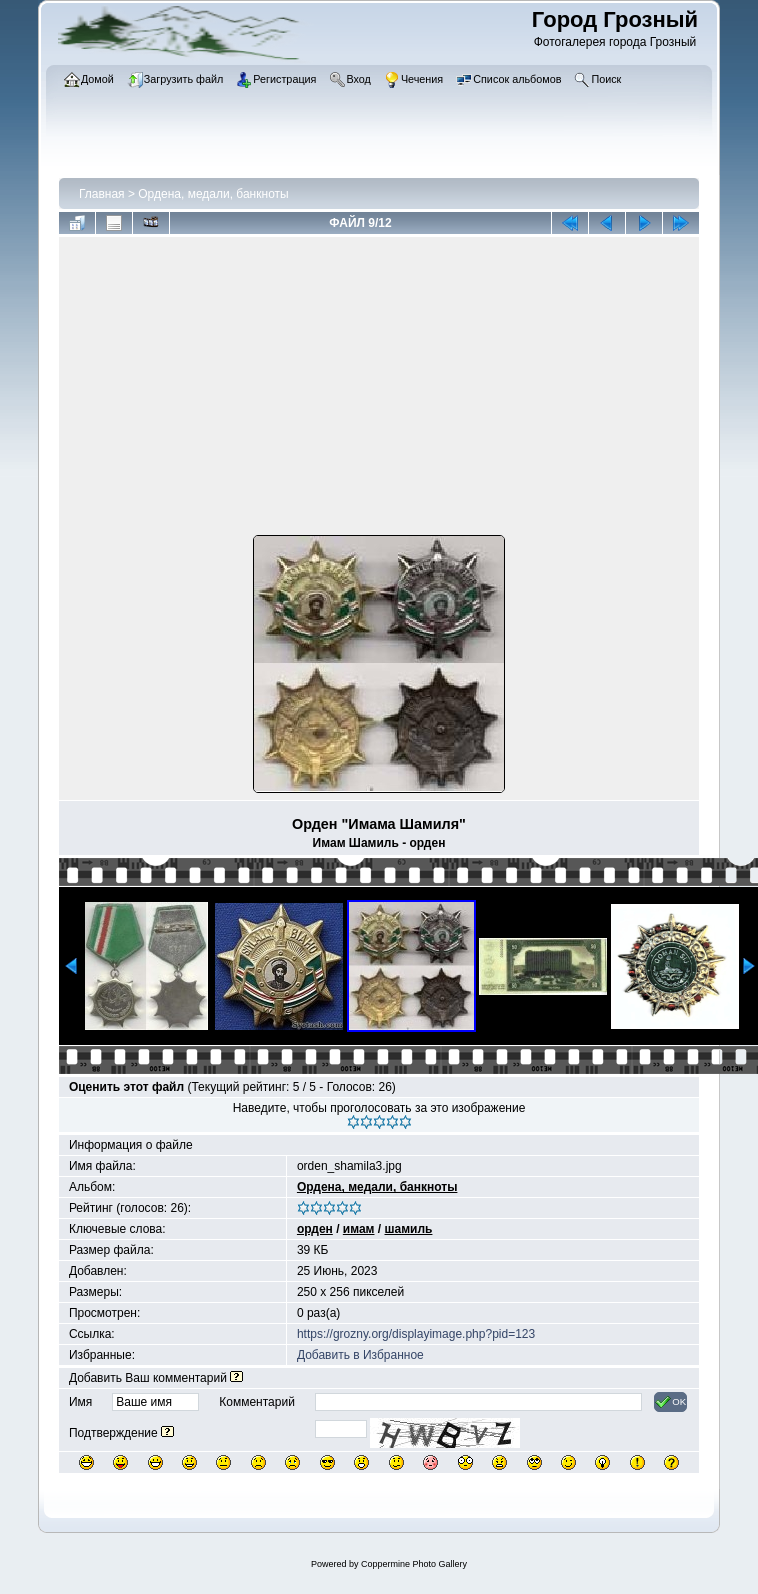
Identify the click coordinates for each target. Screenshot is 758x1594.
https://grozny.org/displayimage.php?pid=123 (416, 1334)
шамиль (409, 1229)
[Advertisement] (379, 390)
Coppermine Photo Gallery (414, 1564)
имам (359, 1229)
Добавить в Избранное (360, 1355)
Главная (102, 194)
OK (670, 1402)
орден (315, 1229)
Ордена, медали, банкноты (213, 194)
